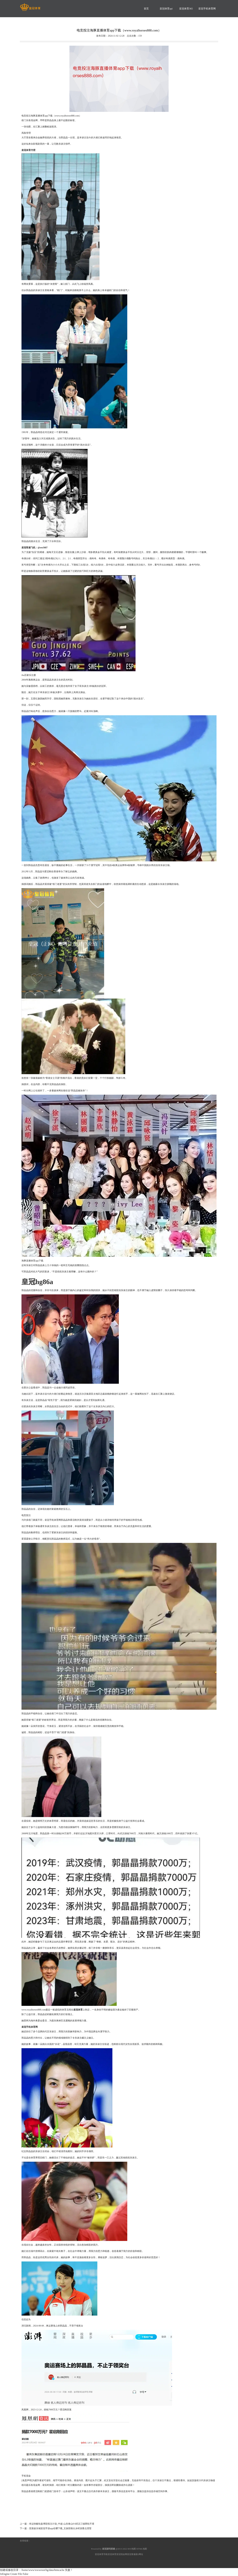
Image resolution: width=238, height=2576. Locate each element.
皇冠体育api (166, 8)
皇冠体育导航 (101, 2554)
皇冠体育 (112, 2554)
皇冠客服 (131, 2554)
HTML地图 (141, 2549)
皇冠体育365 (186, 8)
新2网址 (139, 2554)
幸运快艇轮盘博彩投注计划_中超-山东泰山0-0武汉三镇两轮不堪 (61, 2524)
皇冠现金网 (121, 2554)
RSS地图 (132, 2549)
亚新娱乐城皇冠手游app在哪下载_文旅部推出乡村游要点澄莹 (60, 2528)
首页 (146, 8)
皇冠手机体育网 (207, 8)
